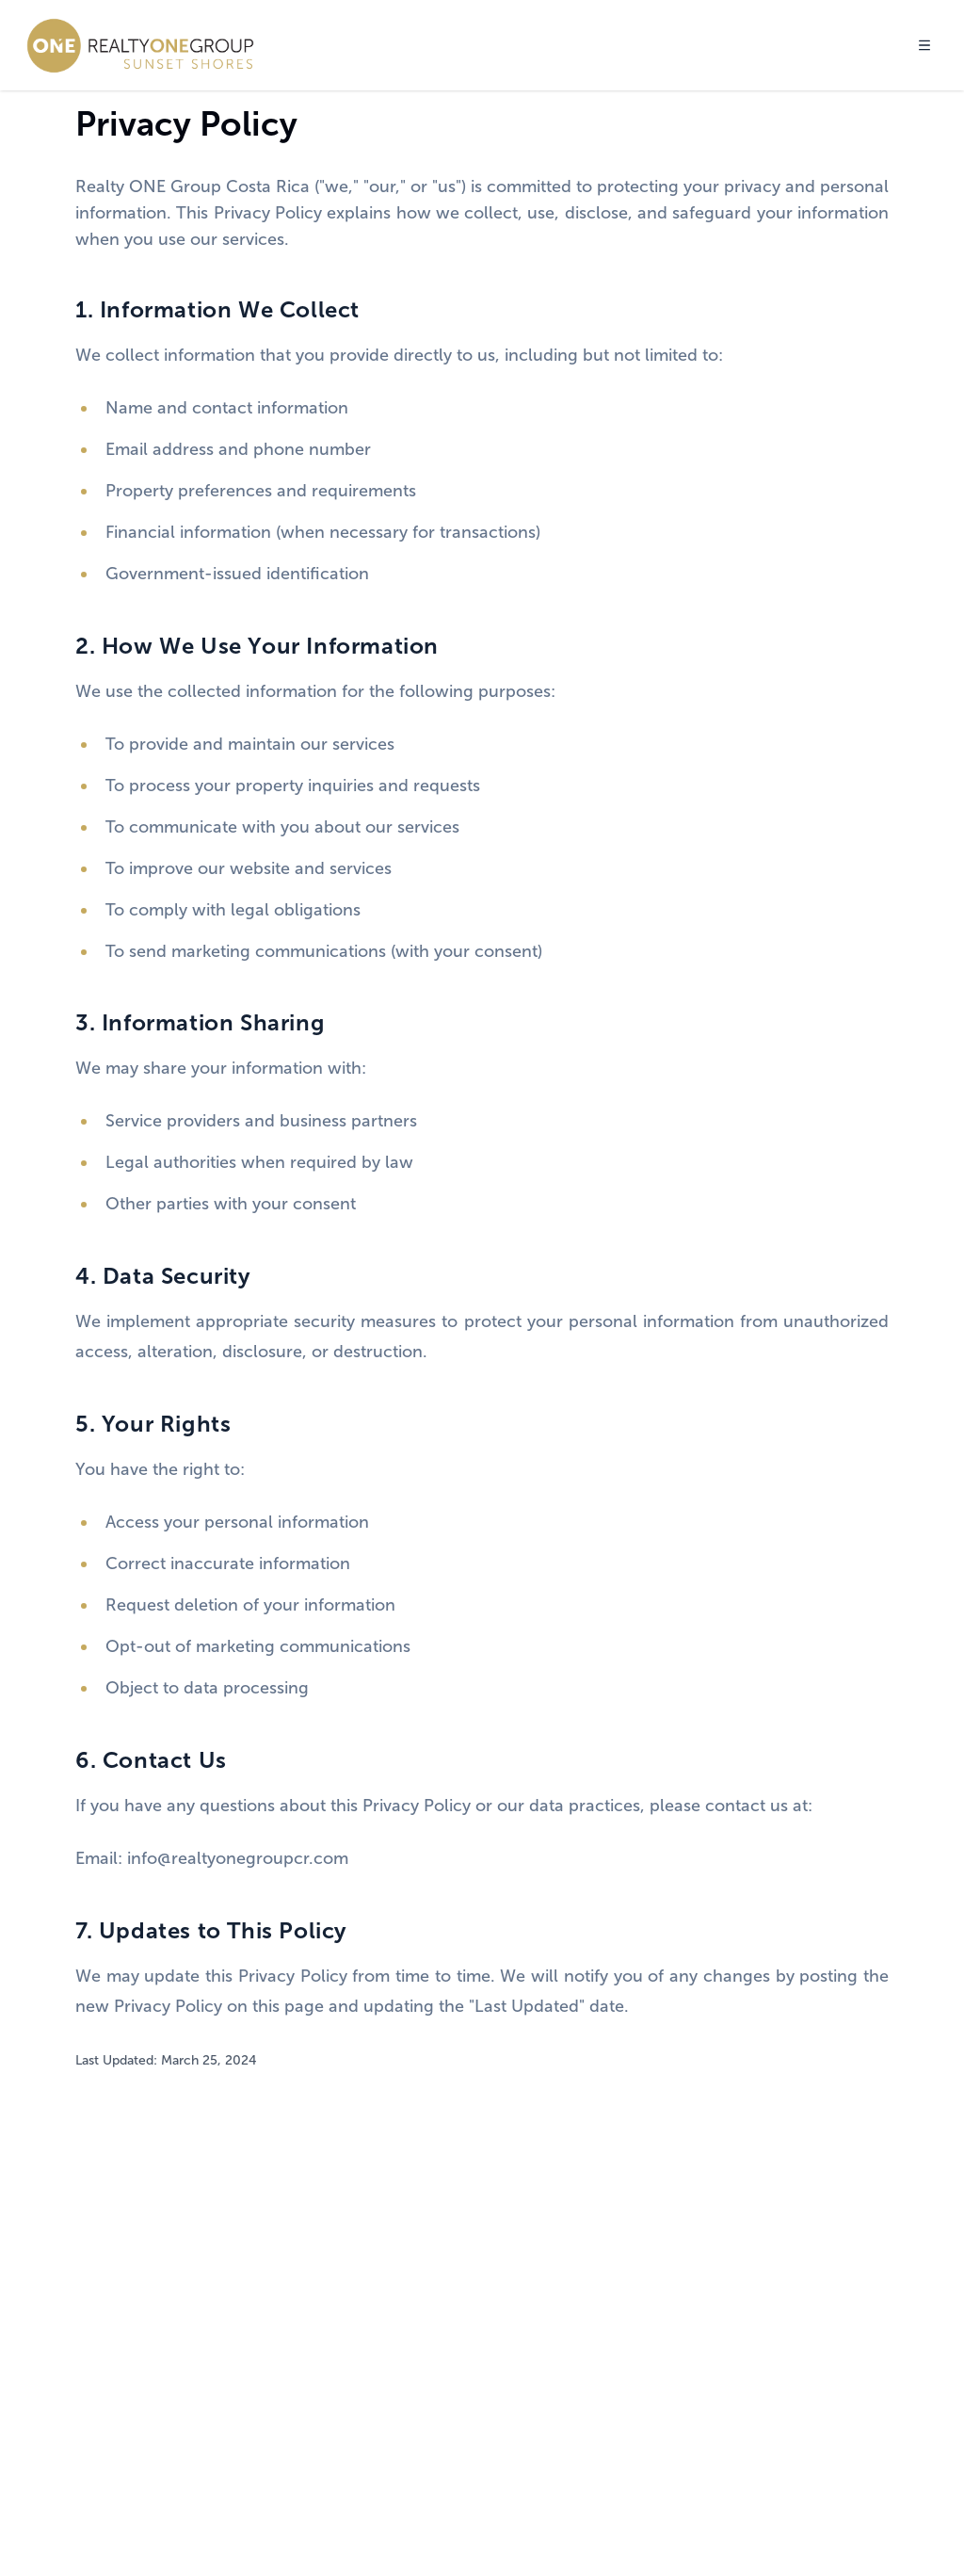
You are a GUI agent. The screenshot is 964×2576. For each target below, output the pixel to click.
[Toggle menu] (924, 45)
